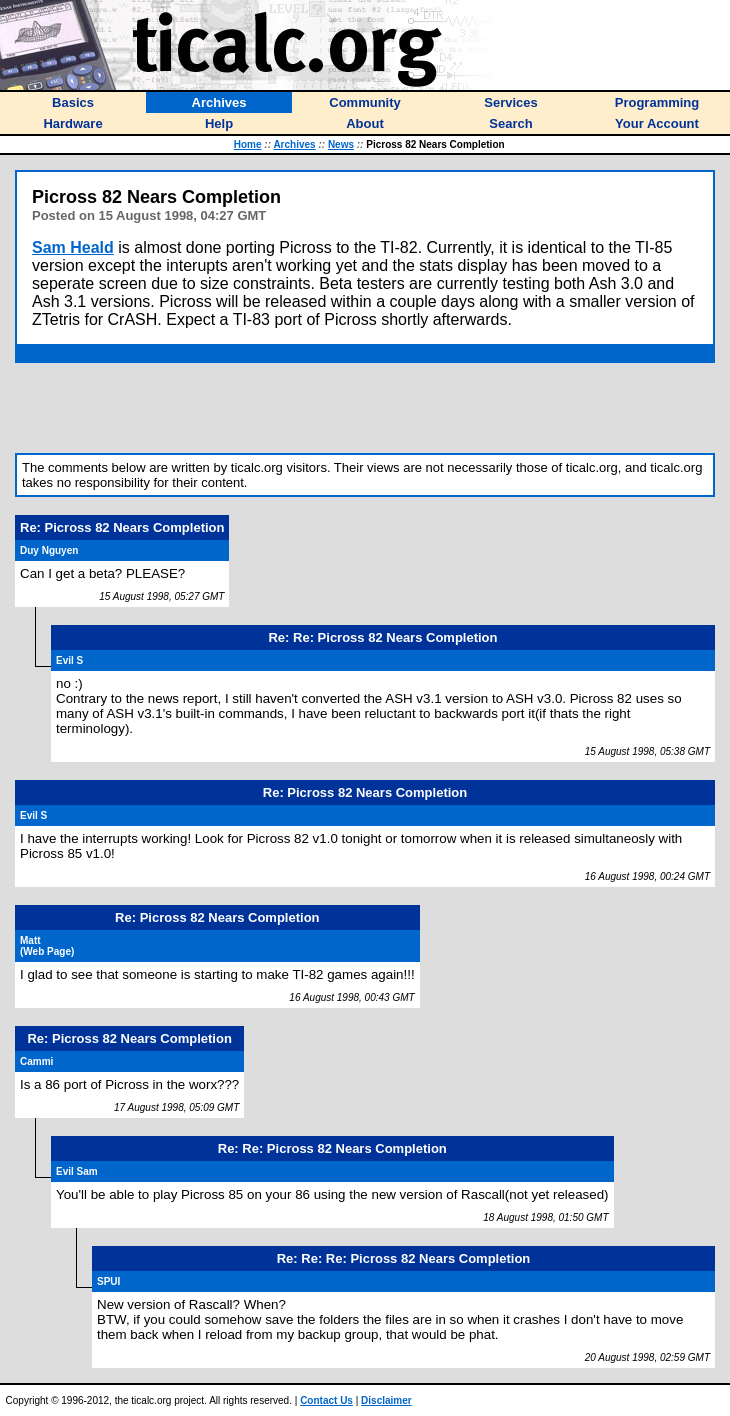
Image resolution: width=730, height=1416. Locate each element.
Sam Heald (73, 247)
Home (248, 144)
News (341, 144)
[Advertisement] (365, 408)
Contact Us (326, 1400)
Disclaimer (386, 1400)
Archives (294, 144)
